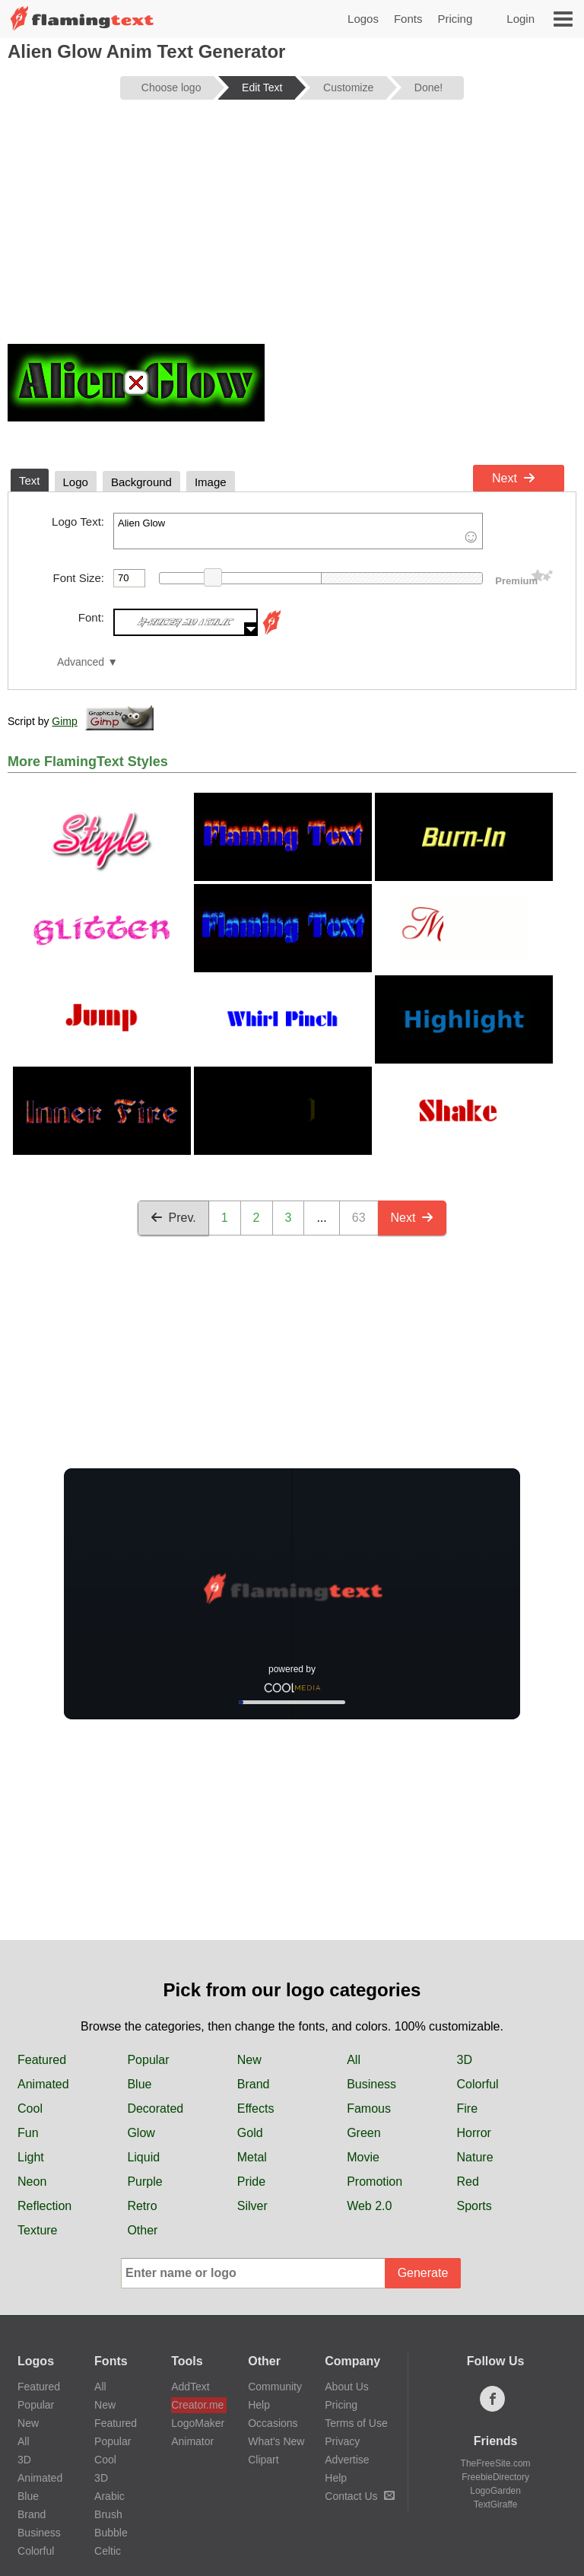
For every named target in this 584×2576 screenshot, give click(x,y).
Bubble (111, 2533)
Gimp (64, 721)
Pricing (454, 18)
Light (30, 2157)
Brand (253, 2084)
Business (371, 2084)
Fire (467, 2108)
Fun (28, 2132)
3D (464, 2059)
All (353, 2059)
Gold (250, 2132)
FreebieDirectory (495, 2477)
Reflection (44, 2205)
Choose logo (171, 87)
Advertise (347, 2460)
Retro (142, 2205)
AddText (190, 2386)
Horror (474, 2132)
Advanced (80, 662)
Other (142, 2230)
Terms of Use (356, 2423)
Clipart (263, 2460)
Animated (43, 2084)
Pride (251, 2181)
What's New (276, 2441)
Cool (30, 2108)
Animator (192, 2441)
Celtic (107, 2551)
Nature (475, 2157)
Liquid (143, 2157)
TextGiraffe (496, 2504)
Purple (144, 2181)
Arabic (109, 2496)
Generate (423, 2272)
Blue (139, 2084)
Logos (363, 18)
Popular (148, 2059)
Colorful (478, 2084)
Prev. (173, 1217)
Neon (31, 2181)
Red (468, 2181)
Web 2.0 (369, 2205)
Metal (252, 2157)
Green (363, 2132)
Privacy (342, 2441)
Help (259, 2405)
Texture (37, 2230)
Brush (108, 2514)
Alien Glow (298, 531)
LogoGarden (495, 2490)
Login (520, 18)
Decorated (155, 2108)
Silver (252, 2205)
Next (513, 478)
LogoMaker (197, 2423)
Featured (41, 2059)
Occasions (272, 2423)
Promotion (374, 2181)
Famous (369, 2108)
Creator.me (197, 2405)
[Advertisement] (292, 229)
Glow (140, 2132)
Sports (474, 2205)
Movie (363, 2157)
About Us (347, 2386)
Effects (256, 2108)
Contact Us (359, 2496)
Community (275, 2386)
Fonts (408, 18)
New (249, 2059)
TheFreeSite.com (496, 2463)
